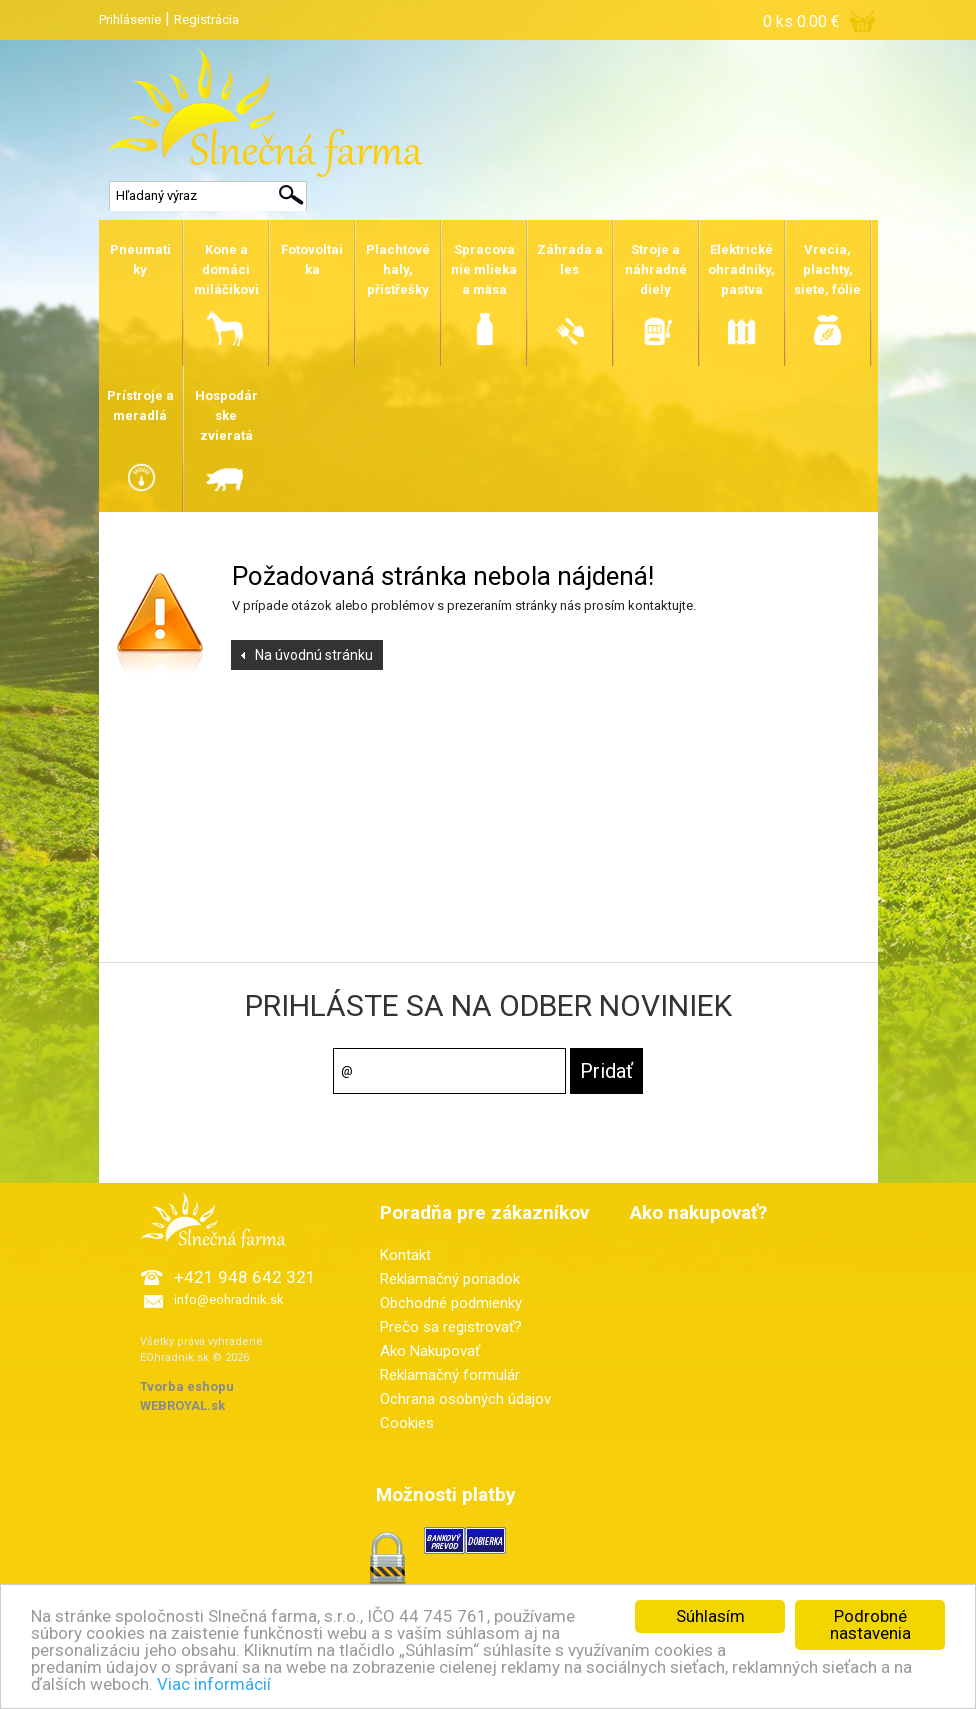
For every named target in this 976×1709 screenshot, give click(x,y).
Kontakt (405, 1255)
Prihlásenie (130, 19)
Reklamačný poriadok (450, 1279)
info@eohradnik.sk (229, 1299)
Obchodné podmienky (451, 1303)
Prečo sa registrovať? (451, 1327)
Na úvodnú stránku (314, 655)
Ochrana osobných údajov (465, 1399)
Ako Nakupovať (430, 1351)
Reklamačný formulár (450, 1375)
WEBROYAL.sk (182, 1405)
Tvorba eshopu (187, 1386)
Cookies (407, 1423)
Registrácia (206, 19)
